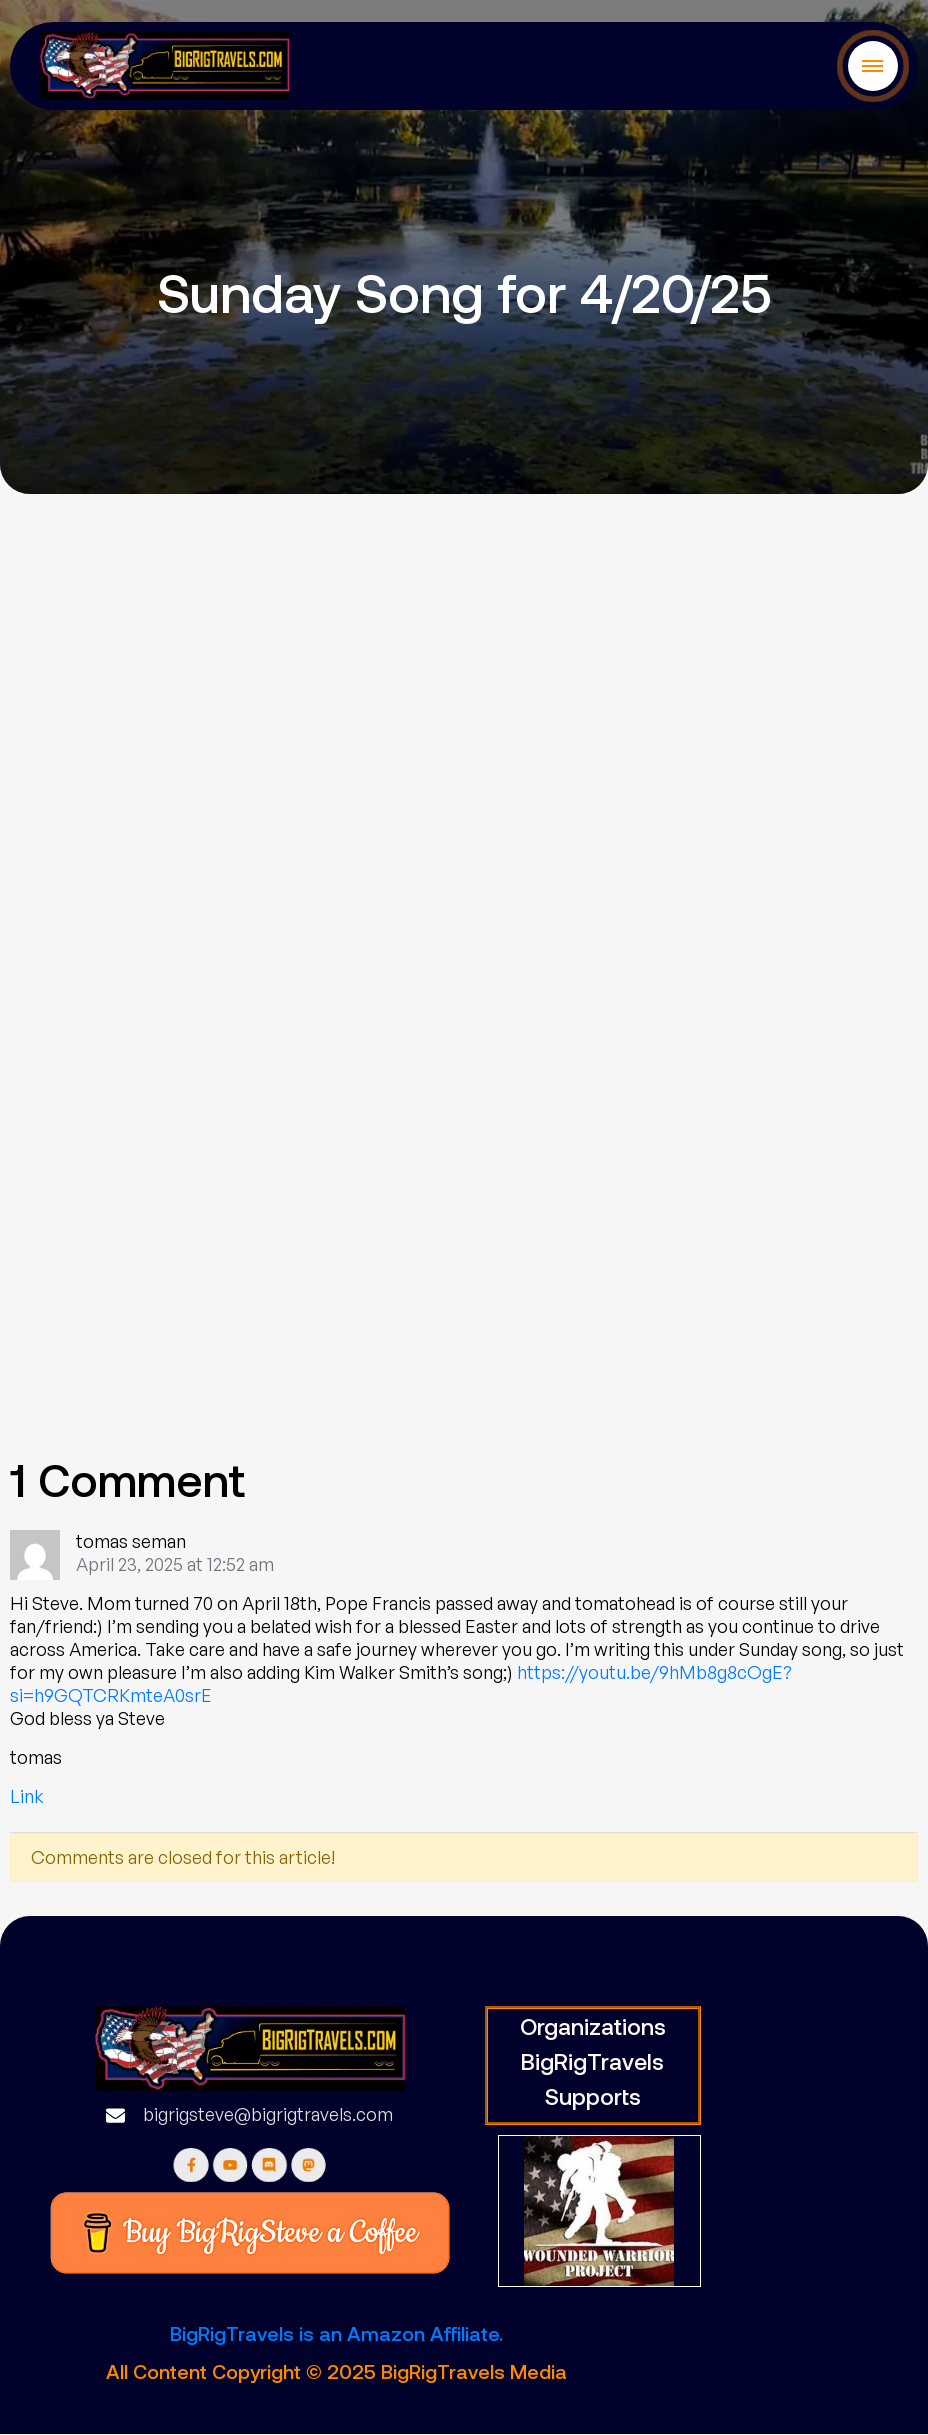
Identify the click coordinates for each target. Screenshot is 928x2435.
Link (27, 1796)
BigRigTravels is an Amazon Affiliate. (336, 2333)
